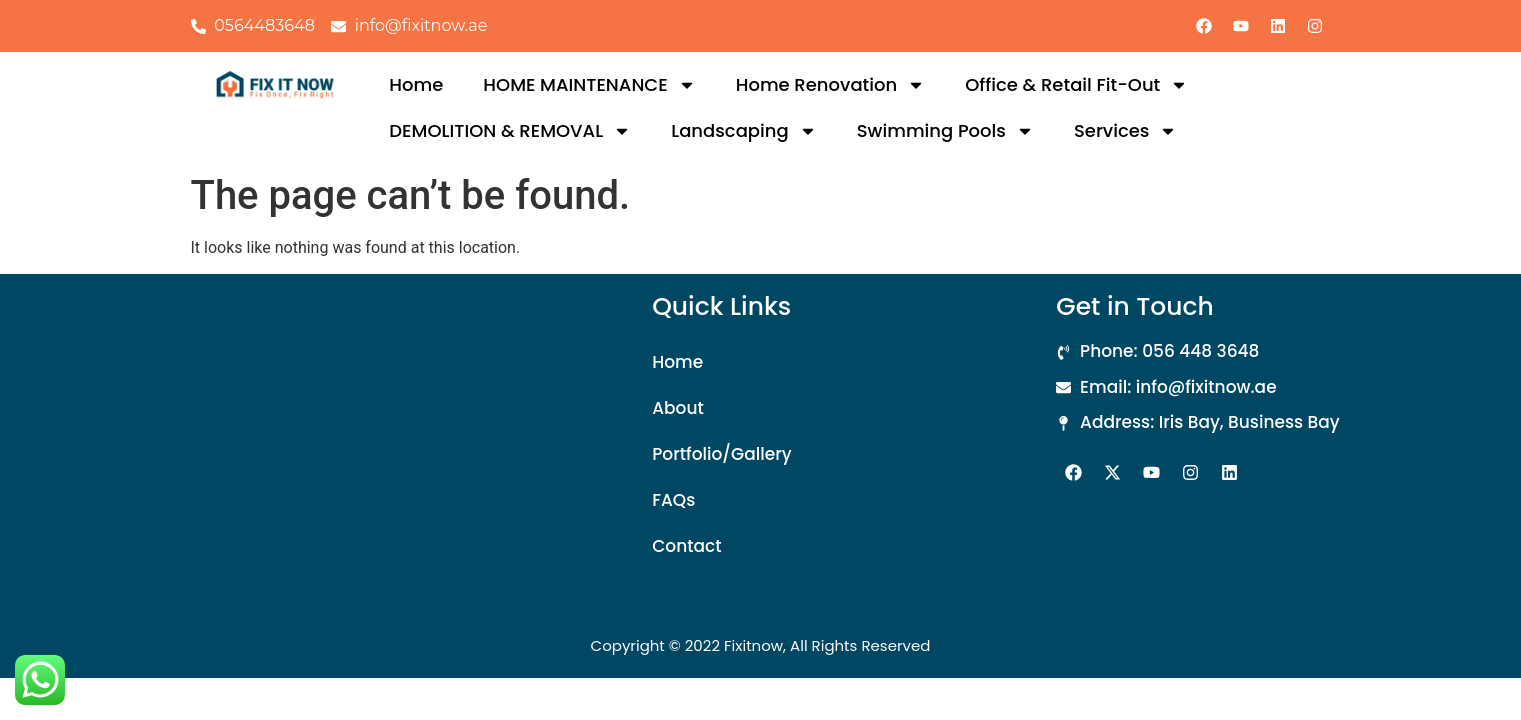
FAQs (673, 500)
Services (1126, 131)
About (678, 408)
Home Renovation (831, 85)
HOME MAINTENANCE (589, 85)
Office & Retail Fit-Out (1076, 85)
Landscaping (744, 131)
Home (416, 84)
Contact (686, 546)
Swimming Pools (945, 131)
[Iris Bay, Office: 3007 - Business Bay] (357, 444)
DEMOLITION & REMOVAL (510, 131)
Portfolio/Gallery (721, 454)
